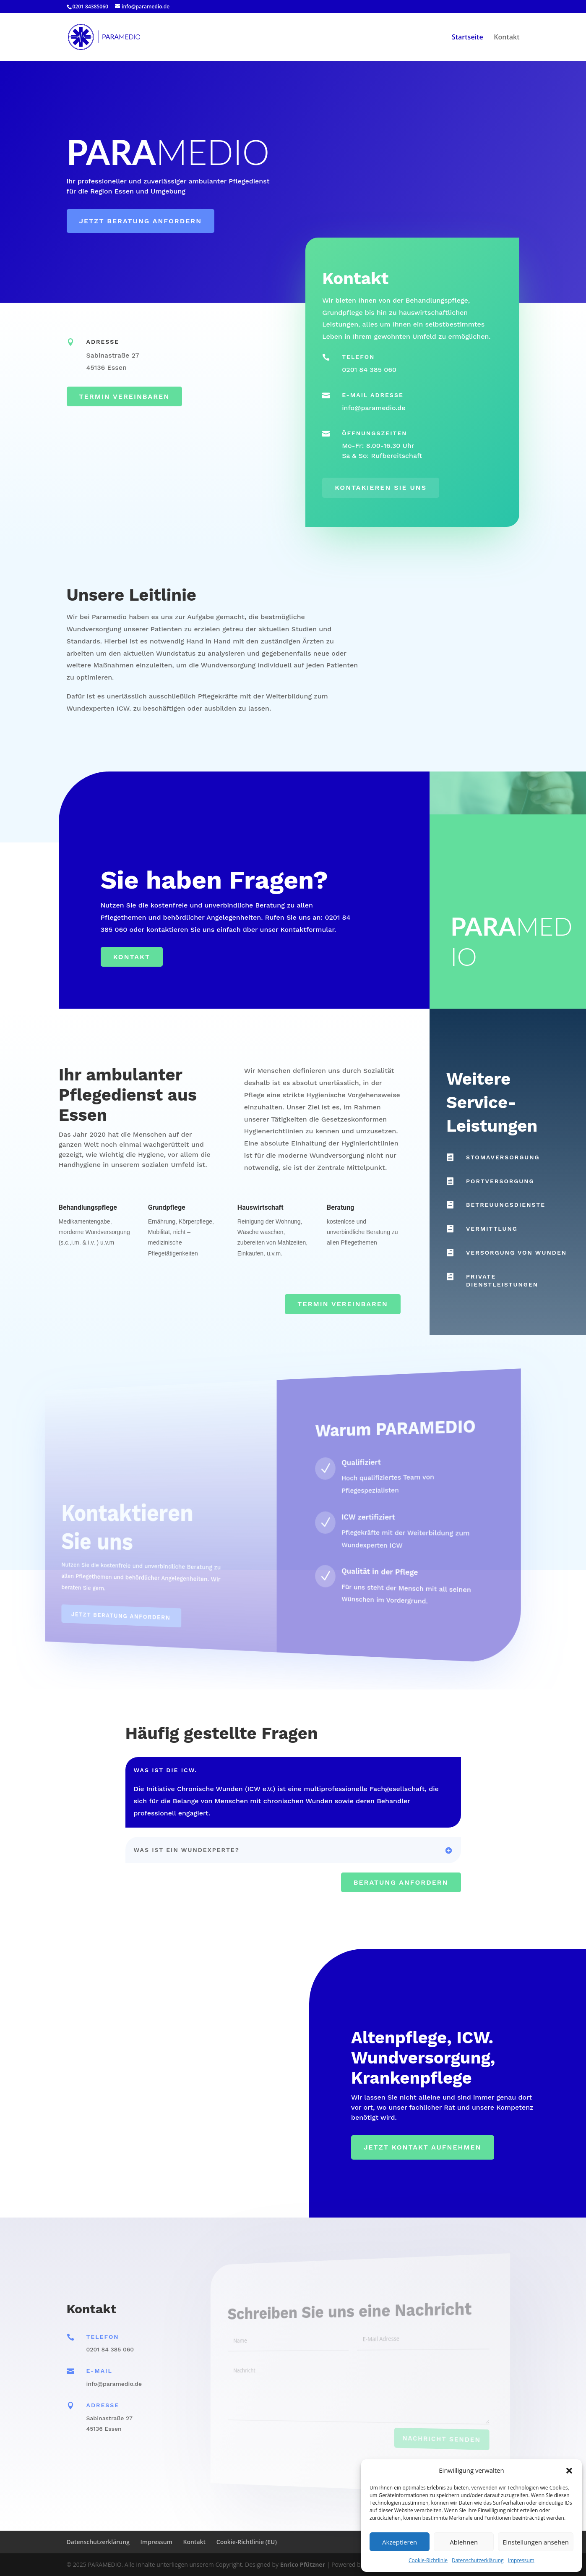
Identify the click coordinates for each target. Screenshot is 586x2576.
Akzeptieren (399, 2542)
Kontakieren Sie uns (381, 488)
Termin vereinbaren (124, 396)
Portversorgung (500, 1181)
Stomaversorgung (503, 1157)
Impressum (521, 2560)
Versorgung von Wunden (516, 1252)
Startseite (467, 38)
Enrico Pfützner (302, 2564)
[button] (569, 2470)
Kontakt (506, 38)
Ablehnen (464, 2542)
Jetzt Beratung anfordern (140, 221)
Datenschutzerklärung (478, 2560)
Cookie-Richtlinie (428, 2560)
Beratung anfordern (401, 1882)
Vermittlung (492, 1228)
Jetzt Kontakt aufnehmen (423, 2147)
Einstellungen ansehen (536, 2542)
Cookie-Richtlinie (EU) (246, 2542)
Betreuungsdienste (505, 1204)
